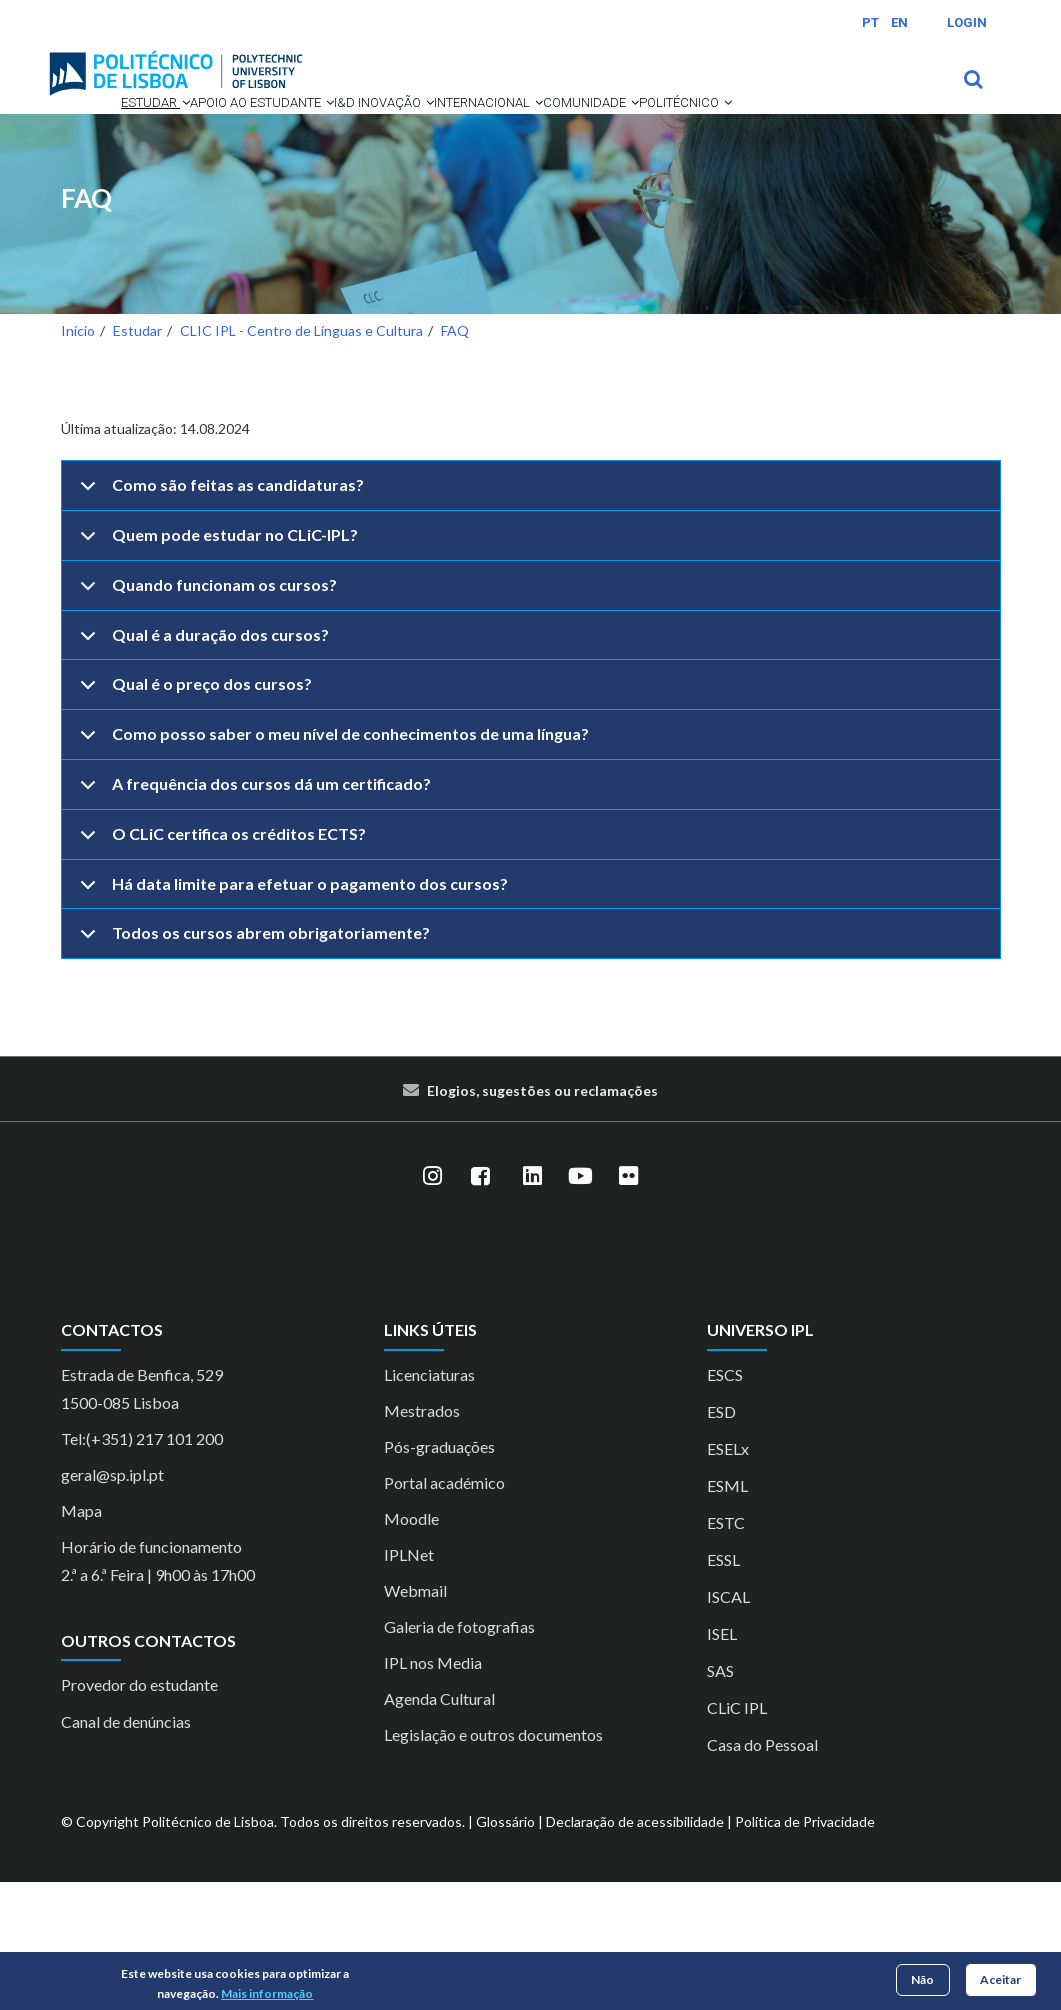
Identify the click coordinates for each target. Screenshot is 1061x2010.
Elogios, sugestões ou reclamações (542, 1218)
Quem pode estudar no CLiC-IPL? (215, 671)
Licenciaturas (429, 1502)
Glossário (505, 1949)
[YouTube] (581, 1304)
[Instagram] (433, 1304)
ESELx (728, 1576)
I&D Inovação (411, 130)
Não (922, 1979)
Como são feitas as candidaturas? (218, 621)
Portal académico (444, 1610)
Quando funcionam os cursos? (205, 721)
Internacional (549, 130)
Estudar (110, 130)
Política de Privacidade (805, 1949)
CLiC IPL (737, 1835)
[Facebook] (481, 1304)
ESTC (726, 1650)
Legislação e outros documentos (493, 1862)
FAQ (86, 326)
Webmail (415, 1718)
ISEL (722, 1761)
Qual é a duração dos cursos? (201, 771)
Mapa (81, 1638)
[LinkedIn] (533, 1304)
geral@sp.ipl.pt (112, 1602)
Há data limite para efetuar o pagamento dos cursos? (290, 1020)
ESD (721, 1539)
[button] (145, 130)
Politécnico (253, 204)
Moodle (411, 1646)
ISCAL (728, 1724)
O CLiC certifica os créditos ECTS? (219, 970)
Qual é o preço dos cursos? (192, 820)
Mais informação (267, 1993)
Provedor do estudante (139, 1812)
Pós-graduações (439, 1574)
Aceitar (1000, 1979)
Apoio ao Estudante (253, 130)
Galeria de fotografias (459, 1754)
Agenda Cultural (439, 1826)
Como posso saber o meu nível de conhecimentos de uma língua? (331, 870)
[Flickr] (629, 1304)
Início (78, 458)
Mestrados (422, 1538)
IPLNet (409, 1682)
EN (899, 22)
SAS (720, 1798)
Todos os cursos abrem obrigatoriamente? (251, 1068)
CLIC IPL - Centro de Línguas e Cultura (301, 458)
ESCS (725, 1502)
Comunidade (125, 204)
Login (967, 22)
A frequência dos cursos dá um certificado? (252, 920)
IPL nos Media (433, 1790)
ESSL (723, 1687)
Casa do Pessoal (762, 1872)
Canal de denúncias (126, 1849)
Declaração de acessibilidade (635, 1949)
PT (870, 22)
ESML (727, 1613)
